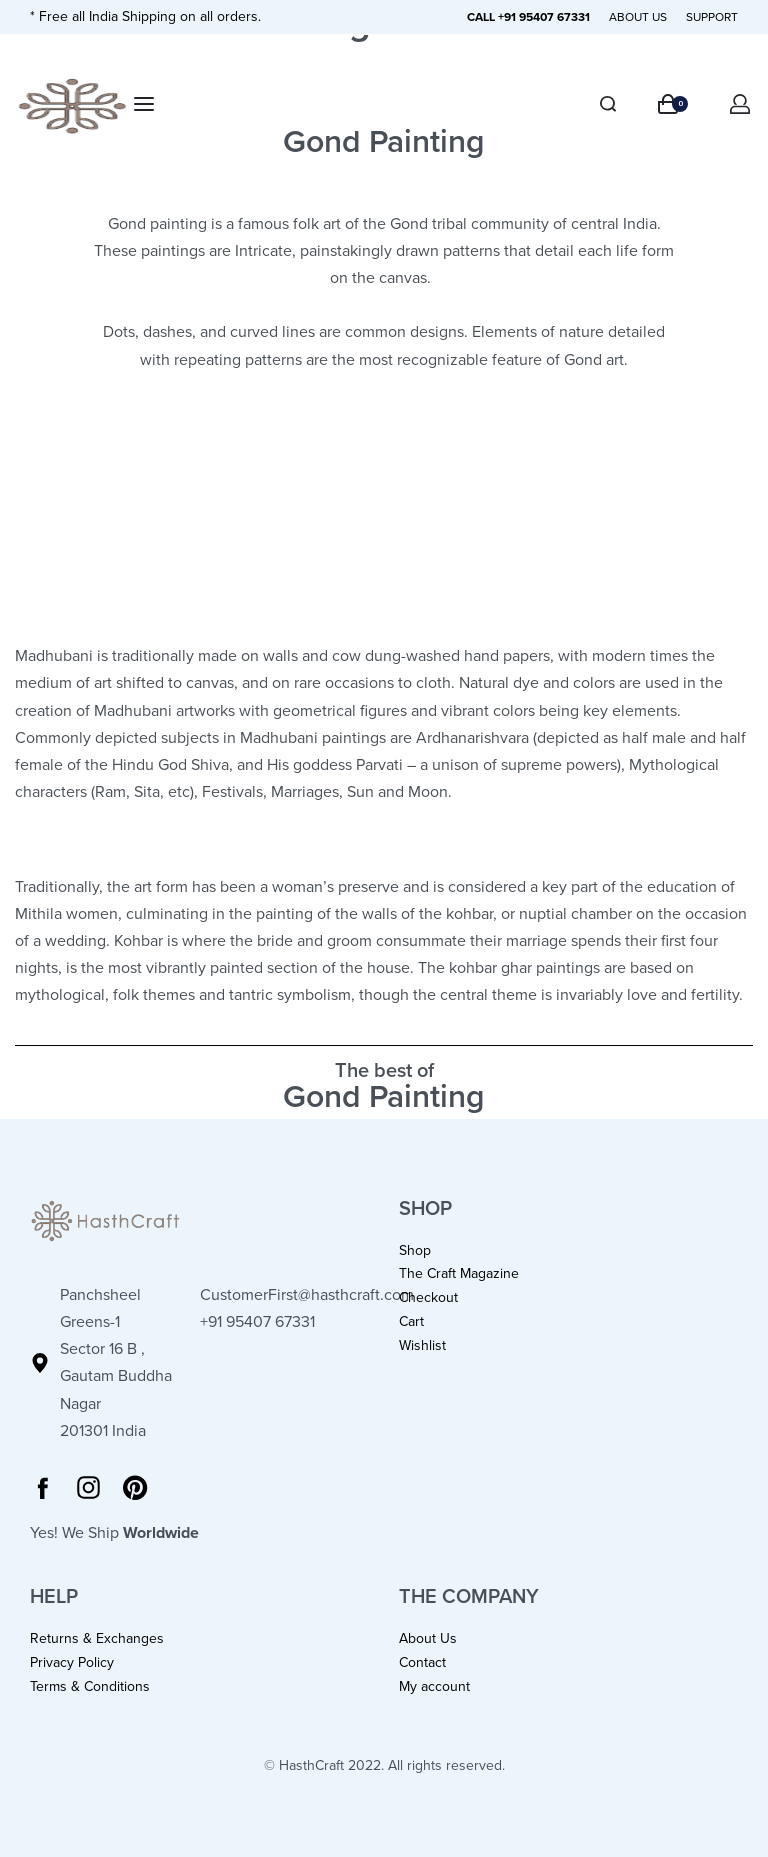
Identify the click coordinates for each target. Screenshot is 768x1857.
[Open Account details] (741, 104)
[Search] (608, 104)
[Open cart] (673, 104)
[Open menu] (144, 104)
